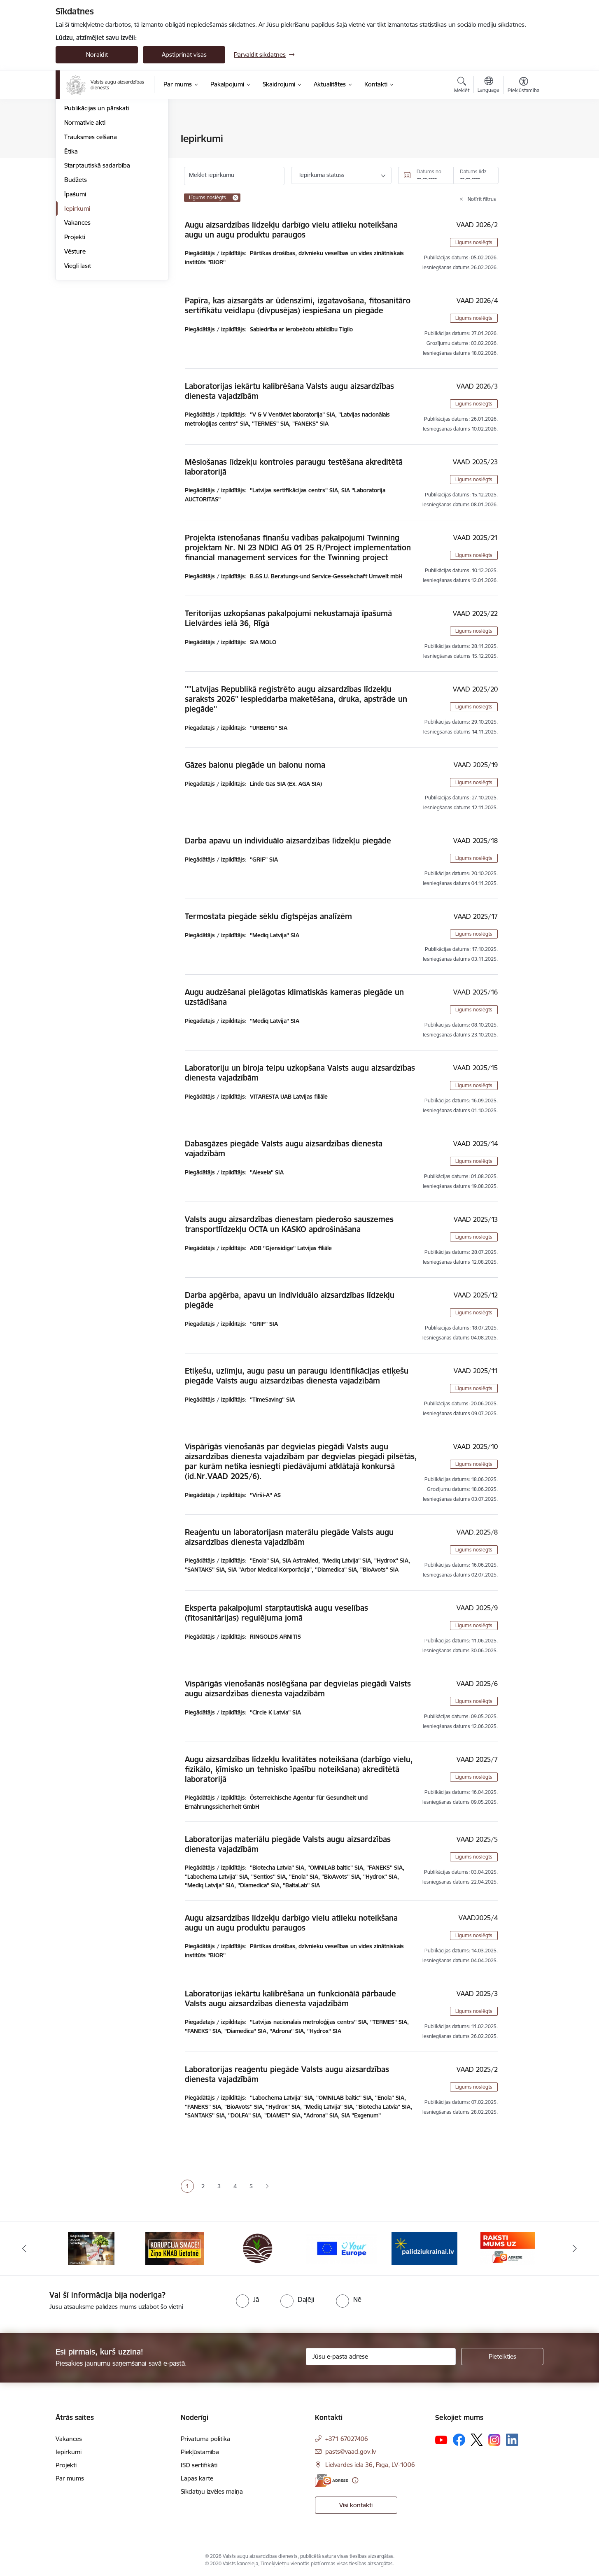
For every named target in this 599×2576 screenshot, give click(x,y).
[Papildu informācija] (355, 2480)
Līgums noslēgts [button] (473, 242)
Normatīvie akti (84, 210)
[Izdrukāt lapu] (523, 135)
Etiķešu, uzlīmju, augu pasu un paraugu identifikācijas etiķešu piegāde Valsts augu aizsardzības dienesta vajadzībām (296, 1376)
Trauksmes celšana (90, 225)
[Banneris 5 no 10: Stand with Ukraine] (424, 2248)
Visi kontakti (356, 2505)
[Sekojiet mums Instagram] (494, 2440)
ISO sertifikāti (199, 2465)
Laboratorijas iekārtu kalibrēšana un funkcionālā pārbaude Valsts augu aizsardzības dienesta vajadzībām (290, 1998)
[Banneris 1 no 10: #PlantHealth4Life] (91, 2248)
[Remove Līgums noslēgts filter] (235, 197)
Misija (71, 168)
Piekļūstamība (200, 2452)
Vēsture (75, 339)
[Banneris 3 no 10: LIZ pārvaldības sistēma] (257, 2248)
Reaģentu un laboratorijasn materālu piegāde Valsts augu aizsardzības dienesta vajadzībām (289, 1537)
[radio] (247, 2299)
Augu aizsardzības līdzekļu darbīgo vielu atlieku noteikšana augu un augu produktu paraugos (291, 230)
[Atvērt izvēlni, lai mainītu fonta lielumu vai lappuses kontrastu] (523, 86)
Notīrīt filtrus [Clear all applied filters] (482, 199)
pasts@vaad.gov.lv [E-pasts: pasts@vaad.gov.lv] (350, 2451)
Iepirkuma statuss (321, 175)
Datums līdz (473, 171)
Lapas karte (197, 2478)
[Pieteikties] (502, 2356)
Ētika (71, 239)
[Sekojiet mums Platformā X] (477, 2440)
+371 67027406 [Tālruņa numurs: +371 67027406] (346, 2439)
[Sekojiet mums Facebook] (459, 2440)
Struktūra (77, 153)
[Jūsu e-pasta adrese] (381, 2356)
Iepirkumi (77, 296)
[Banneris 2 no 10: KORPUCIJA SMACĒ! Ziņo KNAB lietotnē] (174, 2248)
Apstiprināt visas (184, 54)
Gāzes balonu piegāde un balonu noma (255, 765)
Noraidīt (97, 54)
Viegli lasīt (77, 354)
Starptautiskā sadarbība (97, 253)
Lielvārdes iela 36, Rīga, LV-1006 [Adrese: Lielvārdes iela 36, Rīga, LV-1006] (370, 2465)
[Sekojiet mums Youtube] (441, 2439)
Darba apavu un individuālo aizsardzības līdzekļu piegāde (288, 840)
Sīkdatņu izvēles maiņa (212, 2491)
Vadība (73, 139)
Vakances (77, 310)
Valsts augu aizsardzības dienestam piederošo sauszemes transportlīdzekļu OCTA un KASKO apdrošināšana (289, 1224)
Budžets (75, 268)
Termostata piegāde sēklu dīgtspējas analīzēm (268, 916)
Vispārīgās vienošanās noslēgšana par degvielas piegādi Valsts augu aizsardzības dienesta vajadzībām (298, 1688)
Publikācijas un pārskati (96, 196)
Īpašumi (75, 282)
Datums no (429, 171)
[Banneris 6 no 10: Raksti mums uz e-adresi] (507, 2248)
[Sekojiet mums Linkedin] (512, 2440)
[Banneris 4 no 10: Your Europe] (341, 2248)
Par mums (70, 2478)
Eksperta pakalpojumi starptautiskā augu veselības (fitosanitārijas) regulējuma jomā (276, 1613)
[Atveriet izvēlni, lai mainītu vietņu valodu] (488, 85)
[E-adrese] (331, 2480)
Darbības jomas (85, 182)
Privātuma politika (205, 2439)
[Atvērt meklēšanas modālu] (461, 86)
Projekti (74, 325)
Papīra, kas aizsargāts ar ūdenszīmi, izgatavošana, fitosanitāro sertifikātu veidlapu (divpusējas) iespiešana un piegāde (297, 305)
